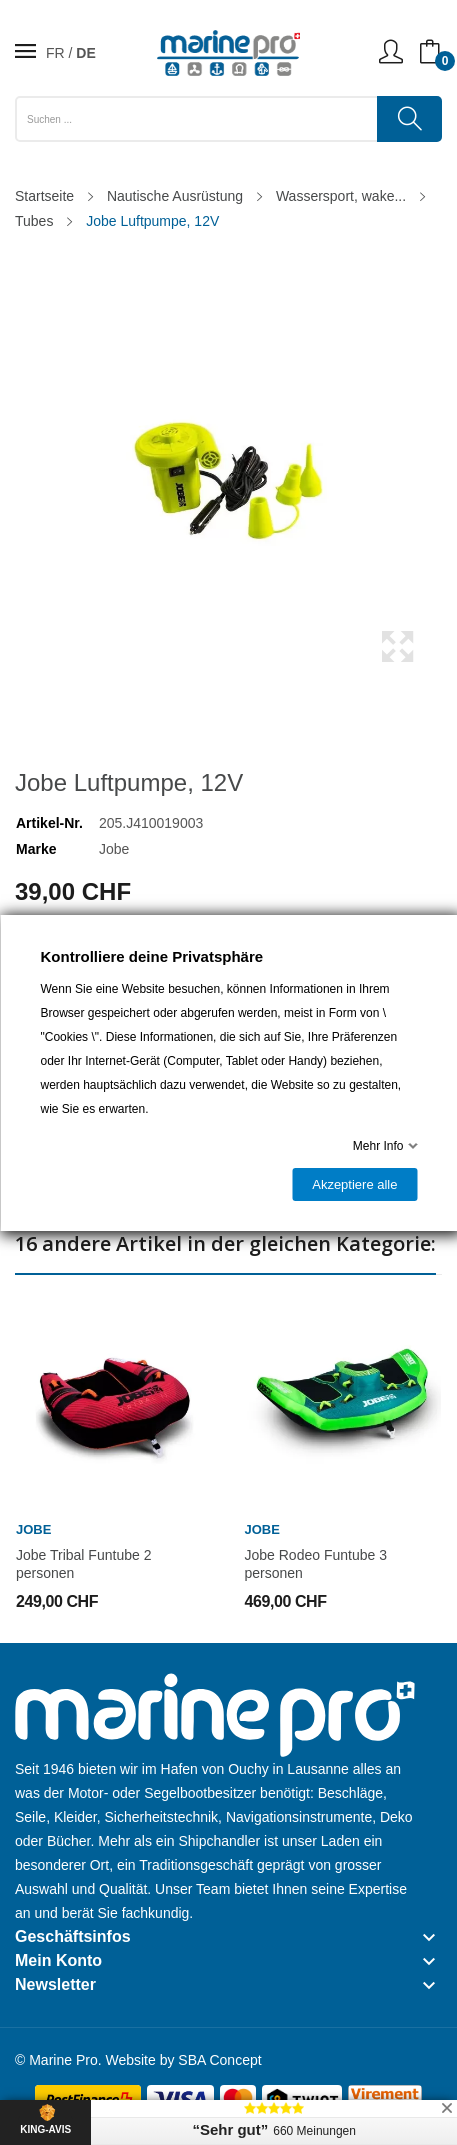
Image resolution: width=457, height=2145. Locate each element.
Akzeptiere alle (354, 1184)
